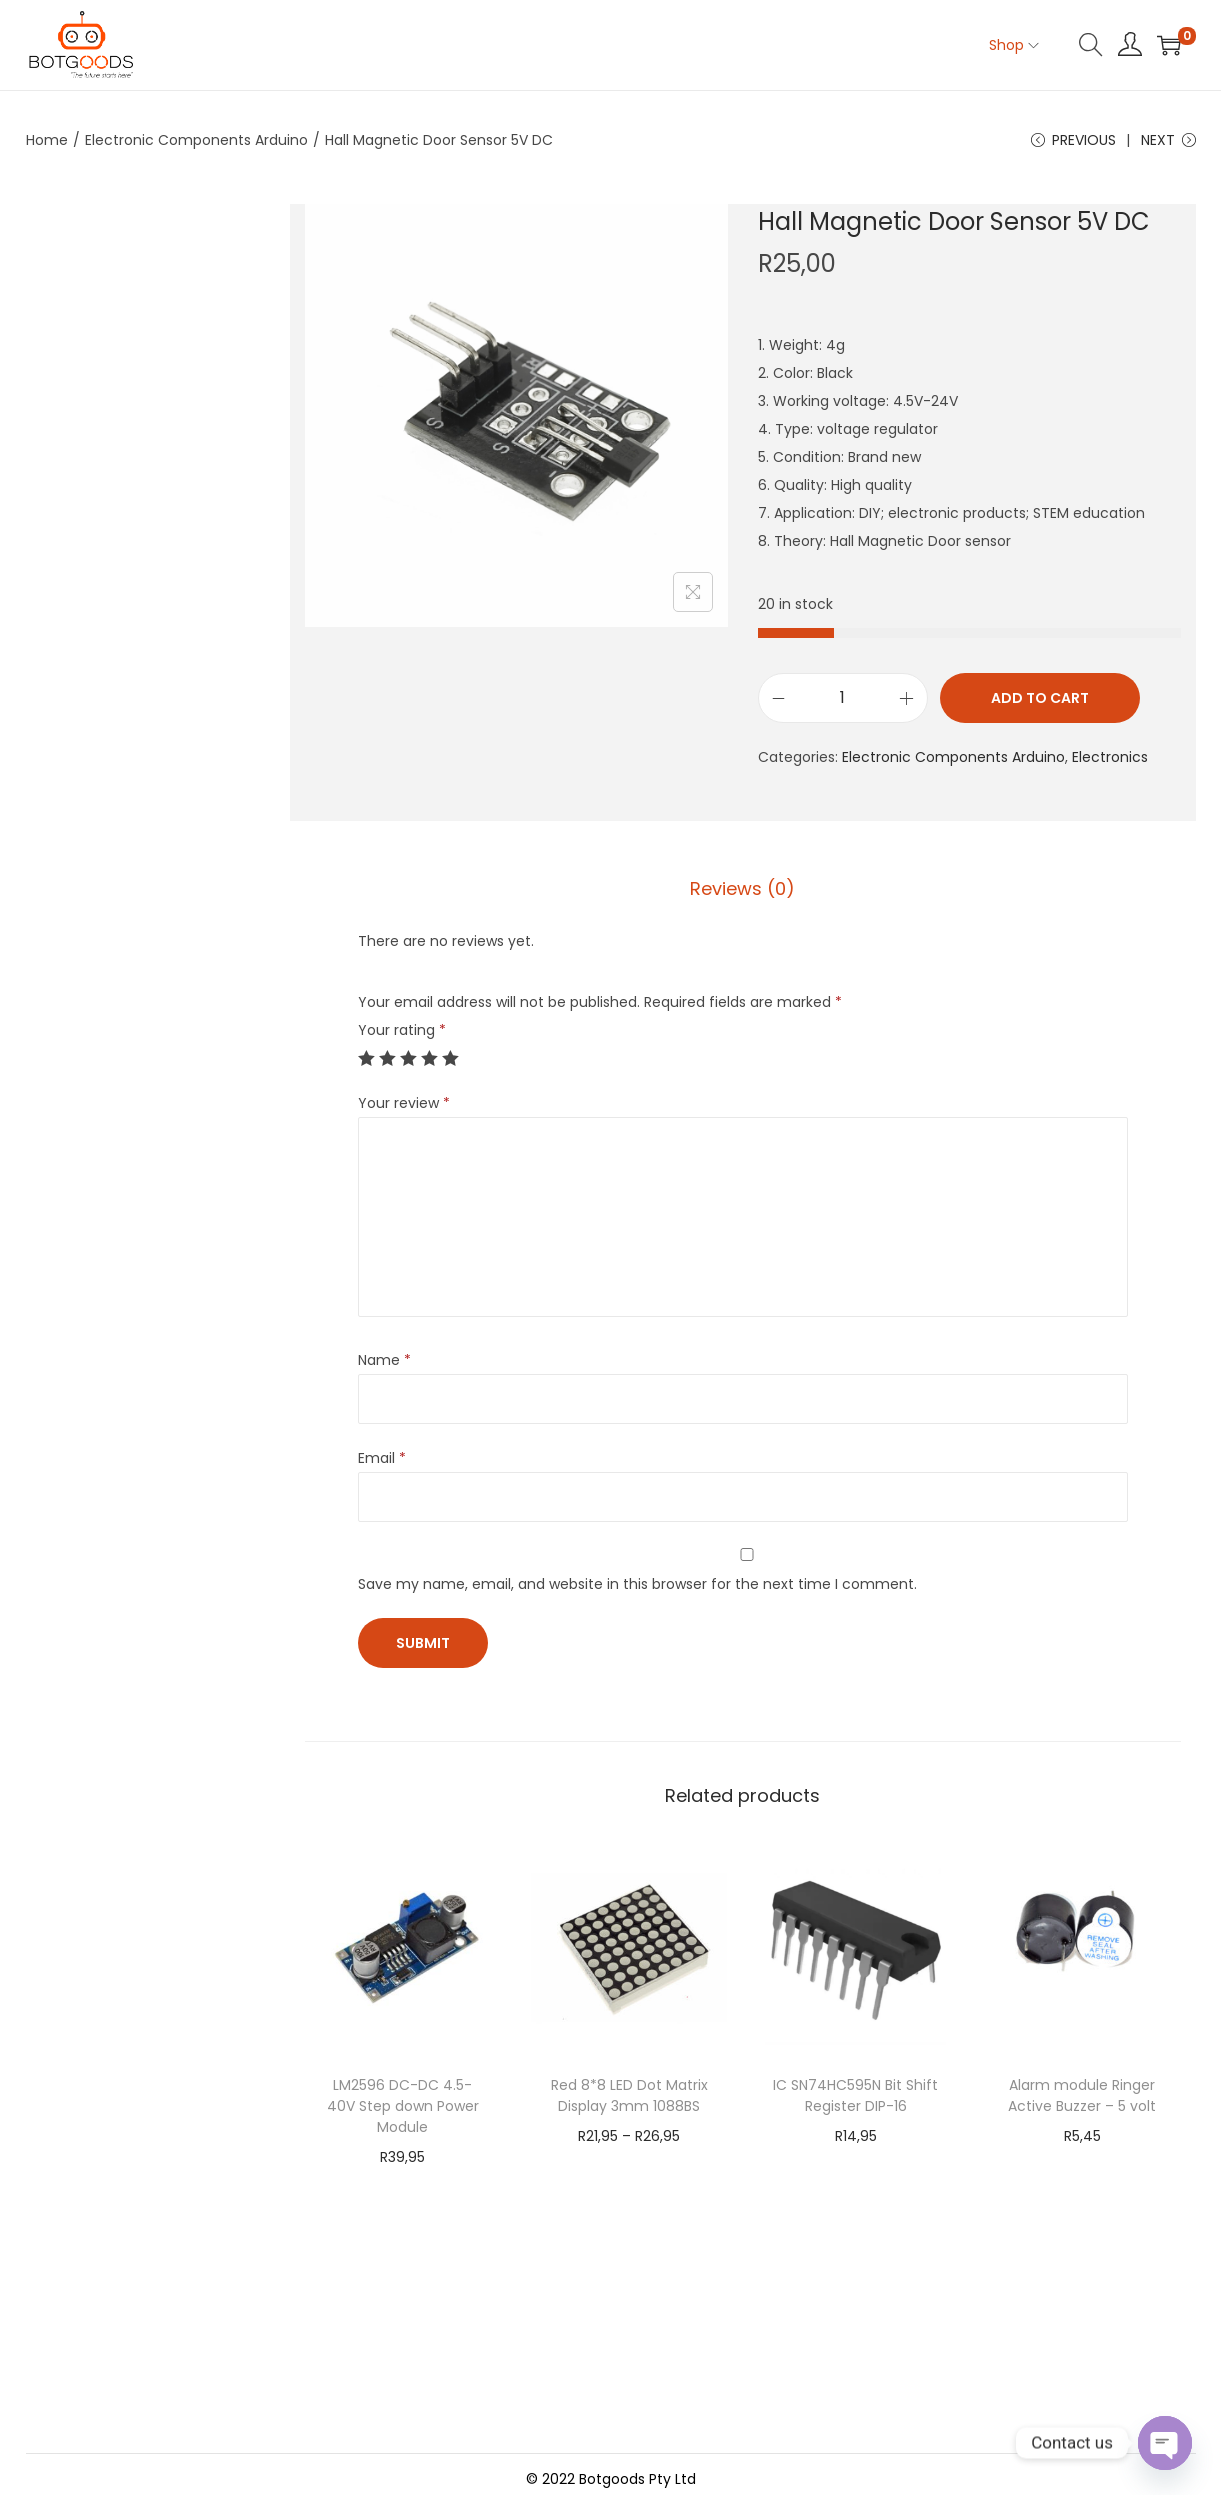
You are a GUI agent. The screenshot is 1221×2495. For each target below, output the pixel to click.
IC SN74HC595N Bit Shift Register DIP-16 (855, 2095)
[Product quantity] (843, 698)
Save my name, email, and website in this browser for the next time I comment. (637, 1584)
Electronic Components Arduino (196, 140)
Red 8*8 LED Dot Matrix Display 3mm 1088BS (629, 2095)
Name (384, 1360)
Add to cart (1040, 698)
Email (382, 1458)
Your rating (402, 1030)
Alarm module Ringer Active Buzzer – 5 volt (1082, 2095)
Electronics (1110, 757)
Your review (404, 1103)
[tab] (742, 889)
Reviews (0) (742, 888)
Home (47, 140)
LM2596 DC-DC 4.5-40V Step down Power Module (403, 2106)
